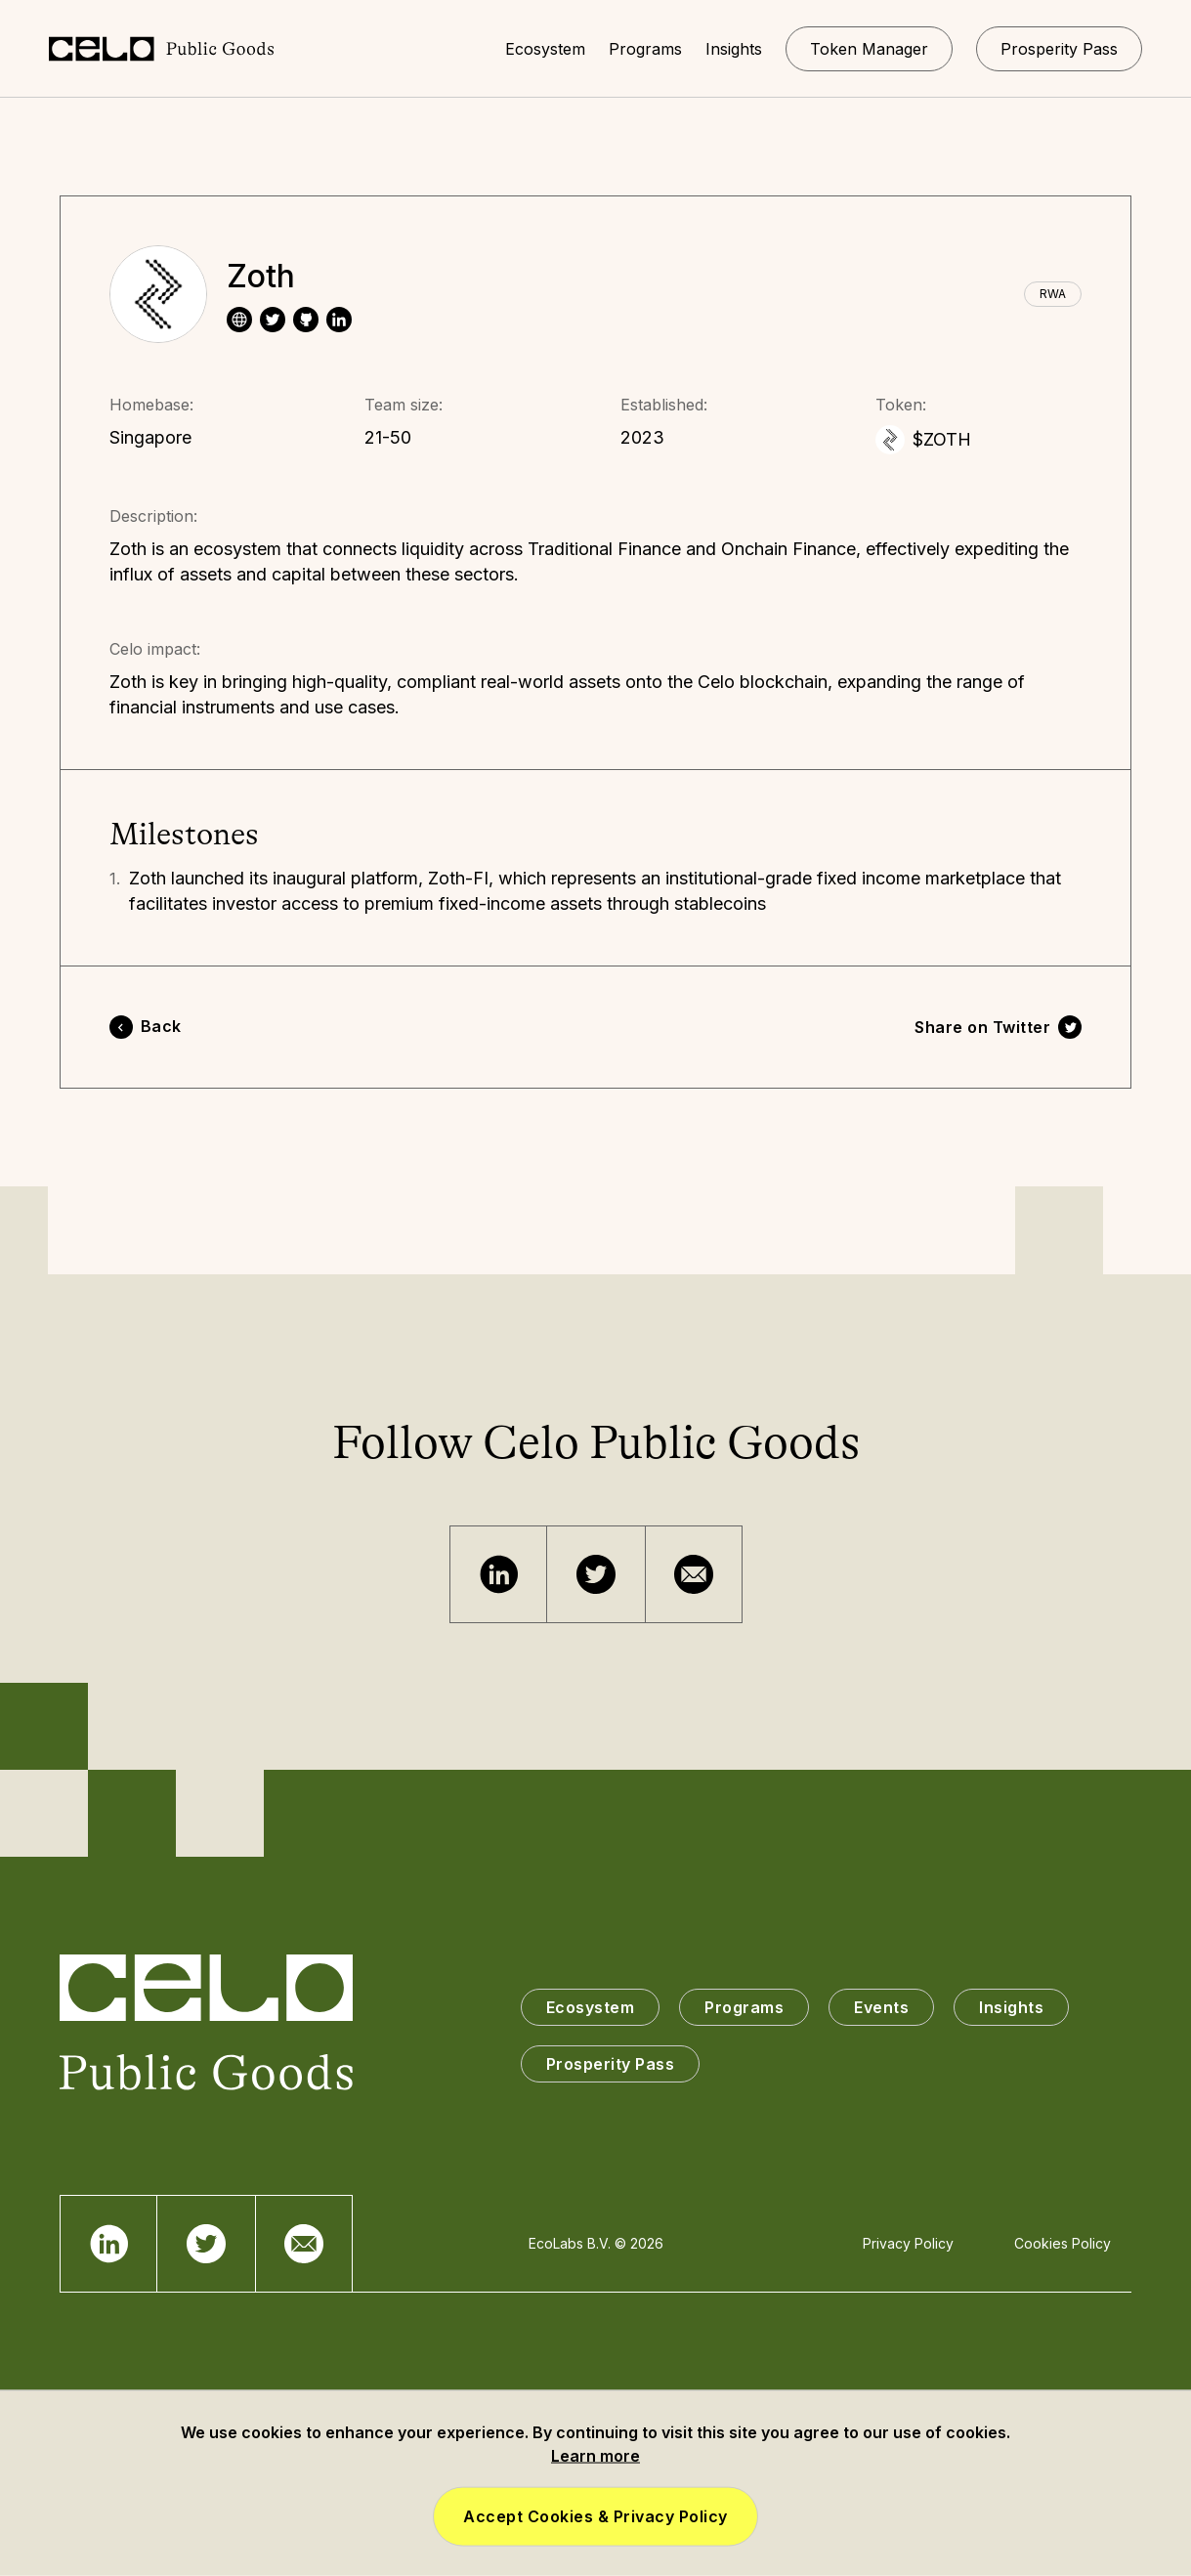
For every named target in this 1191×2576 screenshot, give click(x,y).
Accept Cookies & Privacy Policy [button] (595, 2516)
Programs (744, 2007)
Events (881, 2007)
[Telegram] (498, 1574)
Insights (1011, 2007)
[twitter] (272, 319)
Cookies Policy (1062, 2243)
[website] (239, 319)
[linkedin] (339, 319)
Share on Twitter (982, 1027)
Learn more (595, 2456)
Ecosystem (590, 2007)
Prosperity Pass (610, 2064)
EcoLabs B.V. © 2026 (596, 2243)
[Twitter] (596, 1574)
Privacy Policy (908, 2243)
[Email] (694, 1574)
